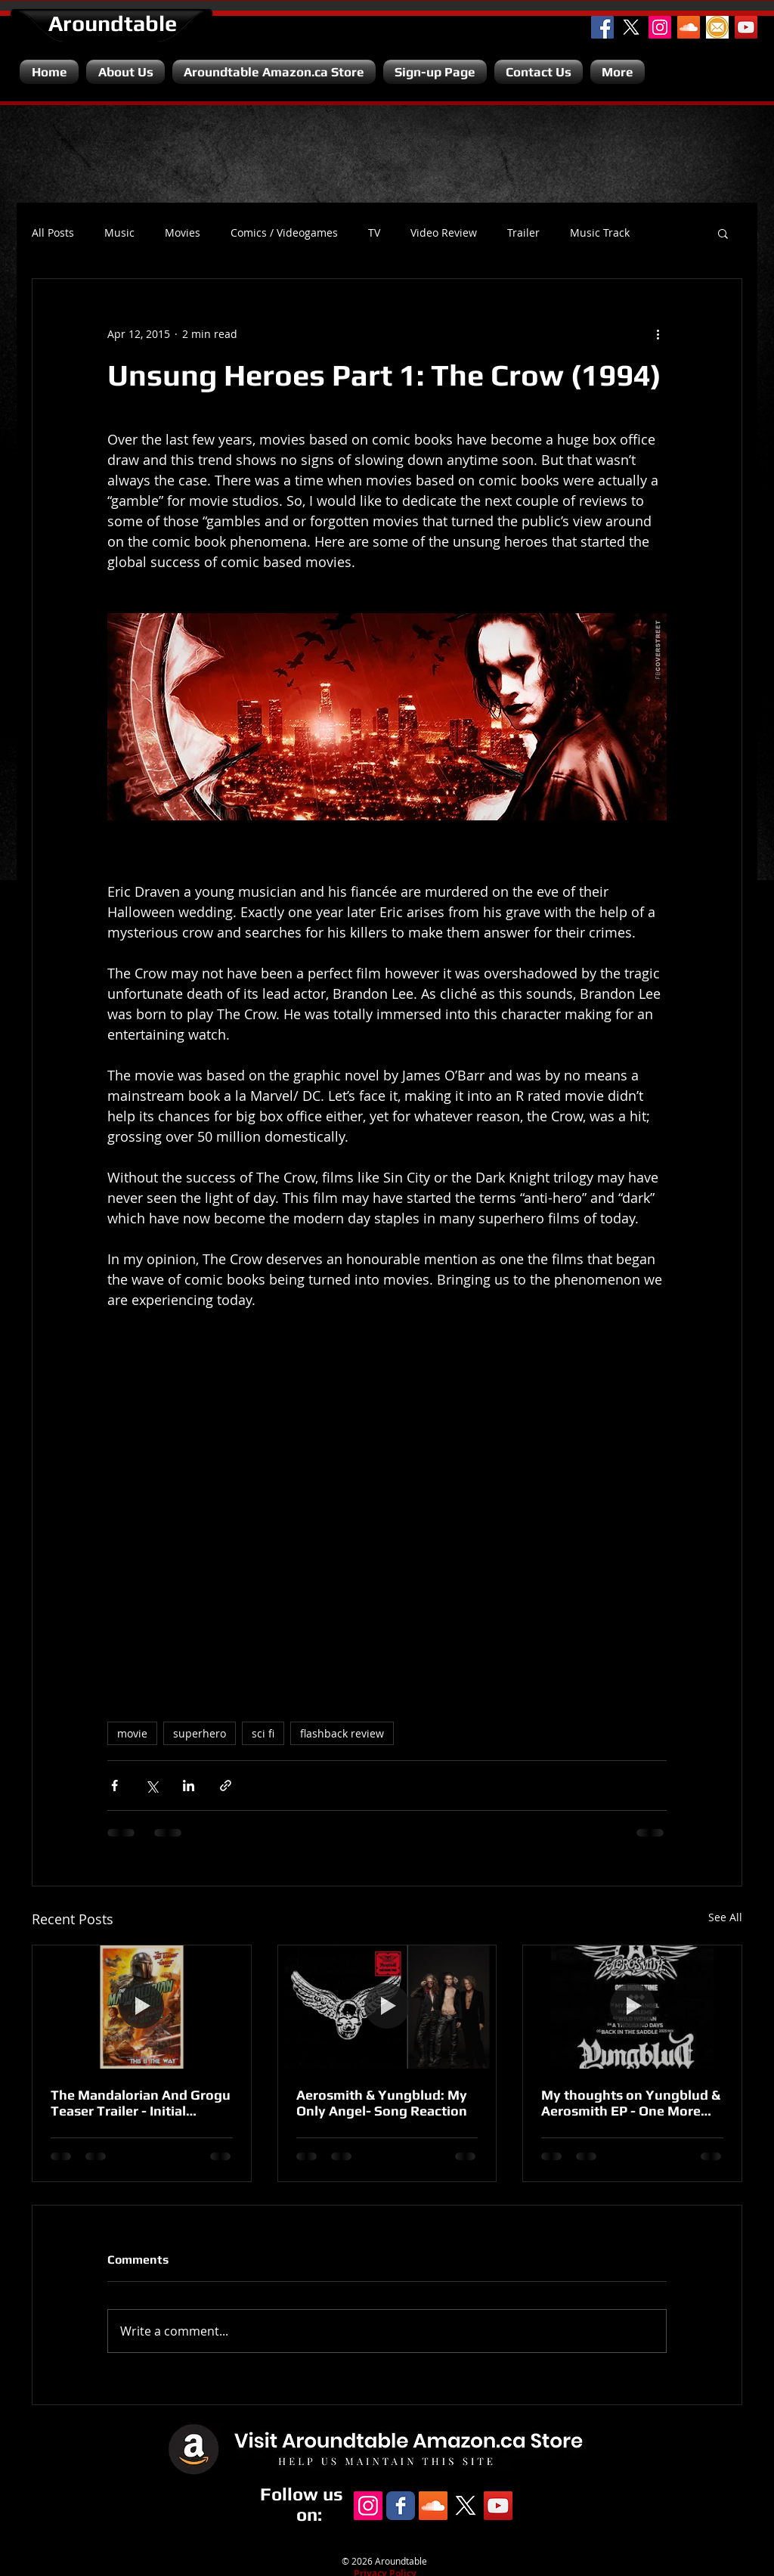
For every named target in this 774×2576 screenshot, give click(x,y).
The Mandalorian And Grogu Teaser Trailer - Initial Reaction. (141, 2103)
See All (725, 1917)
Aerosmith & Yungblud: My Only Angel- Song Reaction (381, 2103)
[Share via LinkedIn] (188, 1785)
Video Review (443, 233)
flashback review (342, 1733)
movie (132, 1733)
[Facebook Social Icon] (602, 27)
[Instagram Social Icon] (660, 27)
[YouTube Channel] (746, 27)
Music (119, 233)
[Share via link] (225, 1785)
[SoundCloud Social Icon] (688, 27)
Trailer (523, 233)
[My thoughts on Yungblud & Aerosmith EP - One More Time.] (632, 2006)
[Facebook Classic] (400, 2505)
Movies (182, 233)
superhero (199, 1733)
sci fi (263, 1733)
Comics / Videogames (284, 233)
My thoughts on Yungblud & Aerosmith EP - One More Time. (630, 2103)
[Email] (717, 27)
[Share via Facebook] (114, 1785)
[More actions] (658, 333)
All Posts (53, 233)
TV (374, 233)
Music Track (600, 233)
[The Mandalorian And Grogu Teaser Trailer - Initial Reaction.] (142, 2006)
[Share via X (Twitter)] (151, 1785)
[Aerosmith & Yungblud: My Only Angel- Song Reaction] (387, 2006)
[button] (723, 233)
